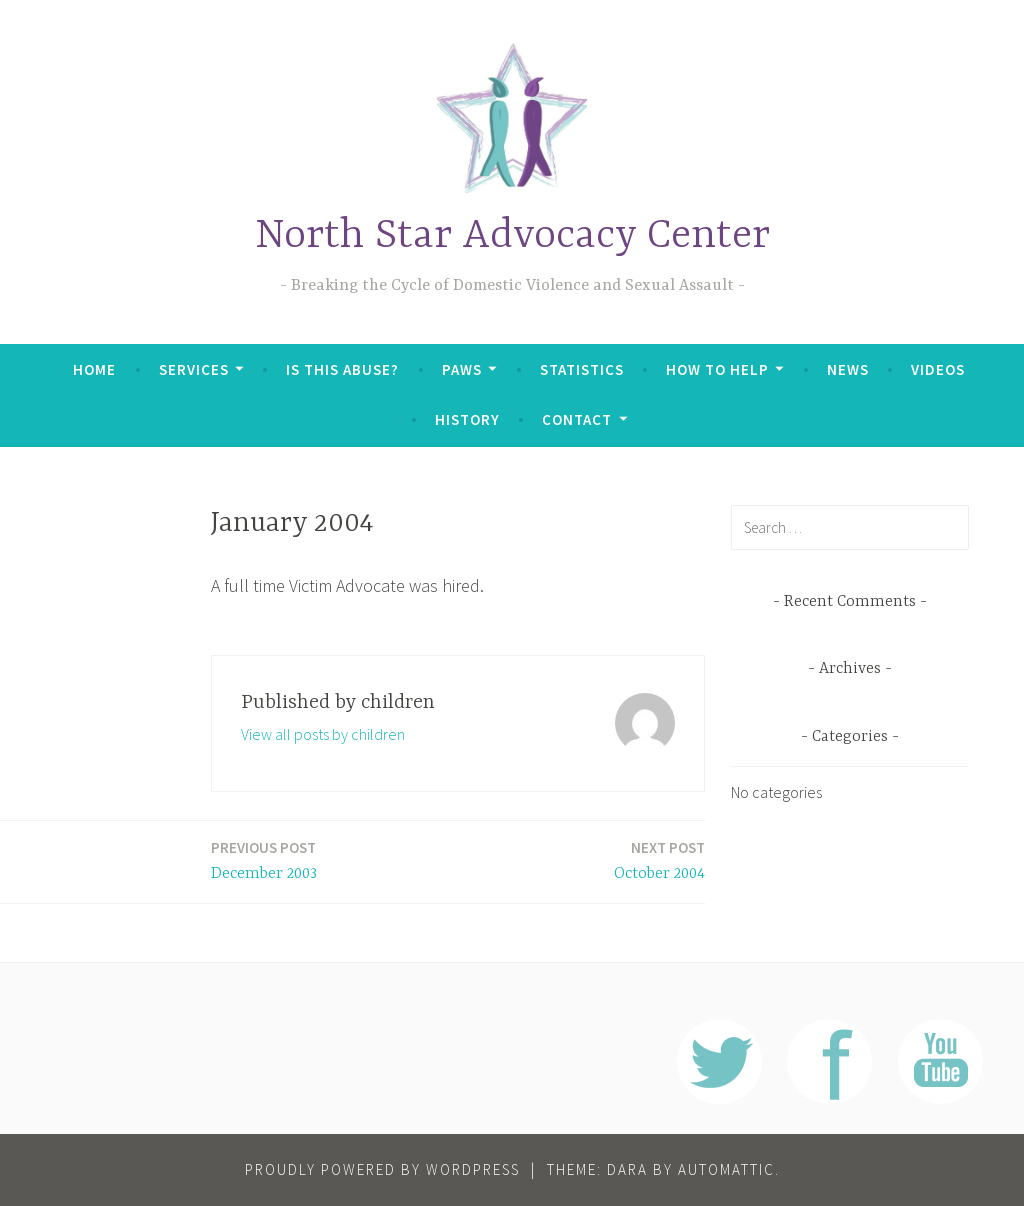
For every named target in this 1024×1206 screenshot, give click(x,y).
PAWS (462, 369)
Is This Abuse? (342, 369)
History (467, 419)
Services (194, 369)
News (848, 369)
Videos (938, 369)
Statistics (582, 369)
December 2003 (264, 859)
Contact (577, 419)
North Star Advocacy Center (512, 236)
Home (94, 369)
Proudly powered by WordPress (382, 1169)
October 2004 (659, 859)
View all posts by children (323, 734)
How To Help (717, 369)
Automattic (726, 1169)
